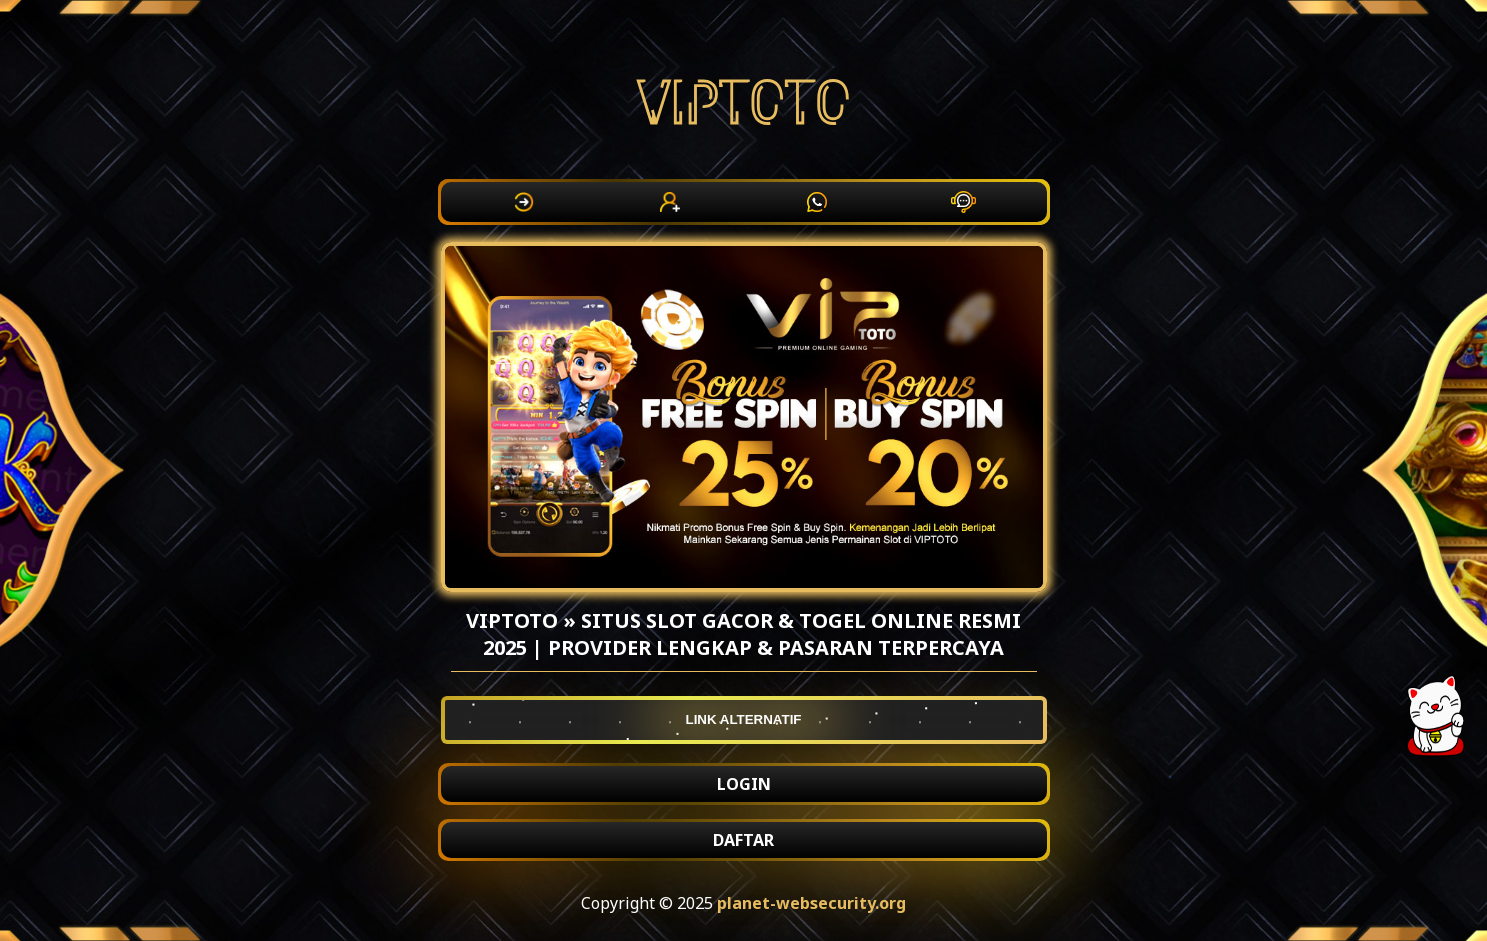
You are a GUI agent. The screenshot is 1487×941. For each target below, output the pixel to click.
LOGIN (744, 784)
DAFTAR (743, 840)
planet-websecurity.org (811, 903)
